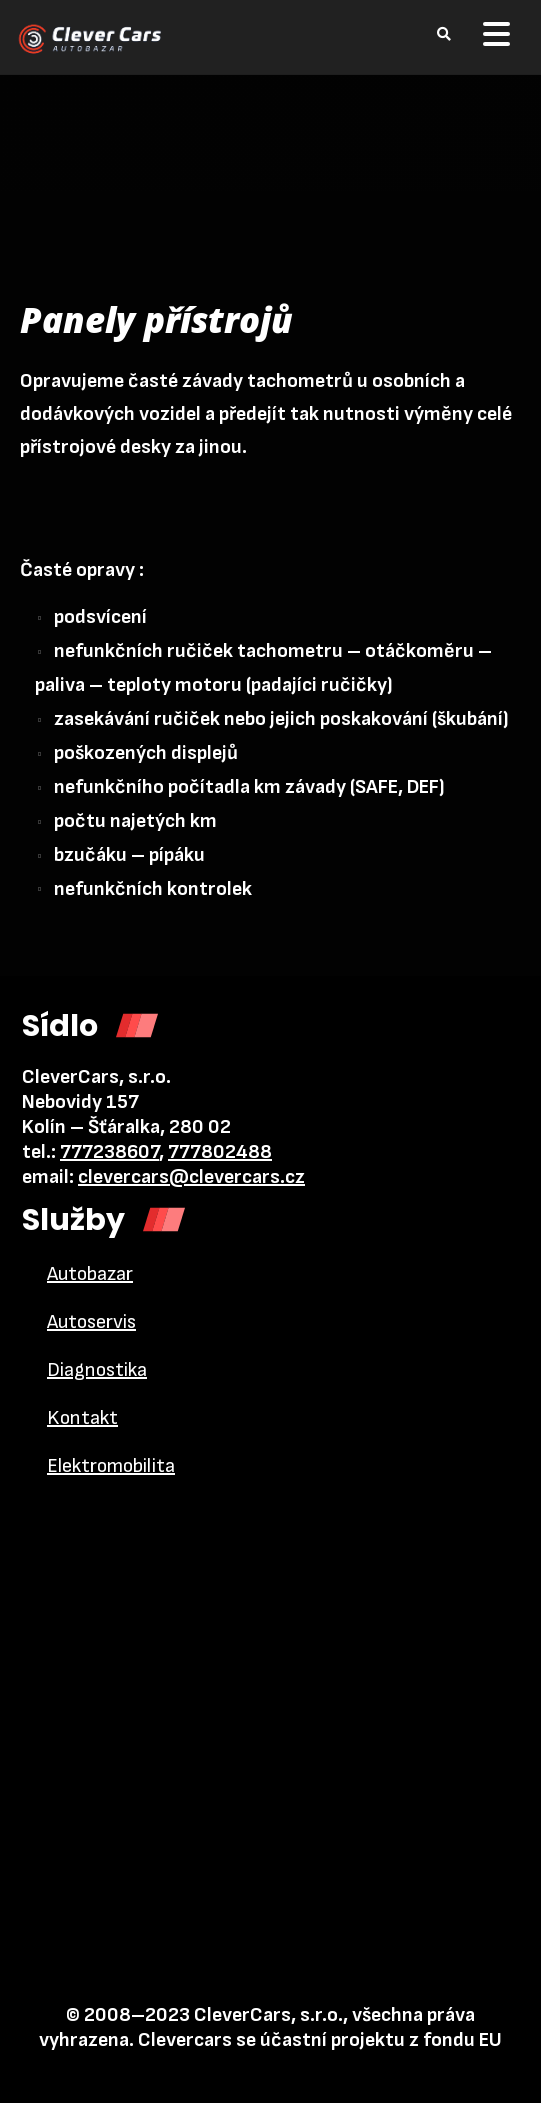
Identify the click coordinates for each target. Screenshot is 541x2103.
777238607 (109, 1152)
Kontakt (82, 1418)
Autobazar (90, 1274)
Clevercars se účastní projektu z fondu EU (320, 2040)
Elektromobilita (111, 1466)
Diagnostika (97, 1370)
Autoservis (91, 1322)
